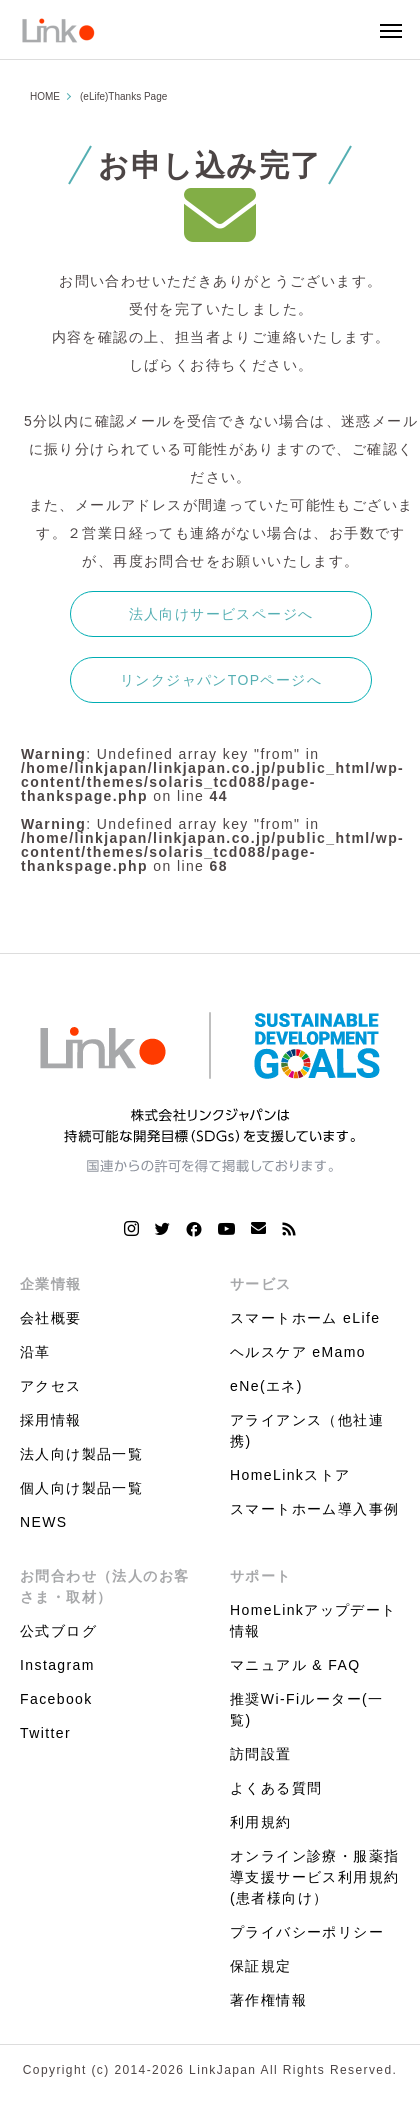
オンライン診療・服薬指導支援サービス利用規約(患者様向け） (314, 1877)
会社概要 (51, 1318)
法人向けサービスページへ (221, 614)
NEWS (44, 1522)
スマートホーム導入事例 (314, 1509)
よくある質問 (276, 1788)
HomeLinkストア (290, 1475)
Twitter (45, 1733)
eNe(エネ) (266, 1386)
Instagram (57, 1665)
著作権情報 (268, 2000)
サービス (261, 1284)
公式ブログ (58, 1631)
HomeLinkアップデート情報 (313, 1620)
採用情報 (51, 1420)
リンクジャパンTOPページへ (221, 680)
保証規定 (261, 1966)
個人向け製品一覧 (81, 1488)
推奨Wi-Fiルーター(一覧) (307, 1709)
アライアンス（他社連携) (307, 1430)
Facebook (56, 1699)
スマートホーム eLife (305, 1318)
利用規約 (261, 1822)
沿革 (35, 1352)
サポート (261, 1576)
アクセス (51, 1386)
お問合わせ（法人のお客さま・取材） (104, 1586)
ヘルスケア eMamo (298, 1352)
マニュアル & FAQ (295, 1665)
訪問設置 (261, 1754)
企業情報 (51, 1284)
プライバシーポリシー (307, 1932)
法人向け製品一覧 (81, 1454)
